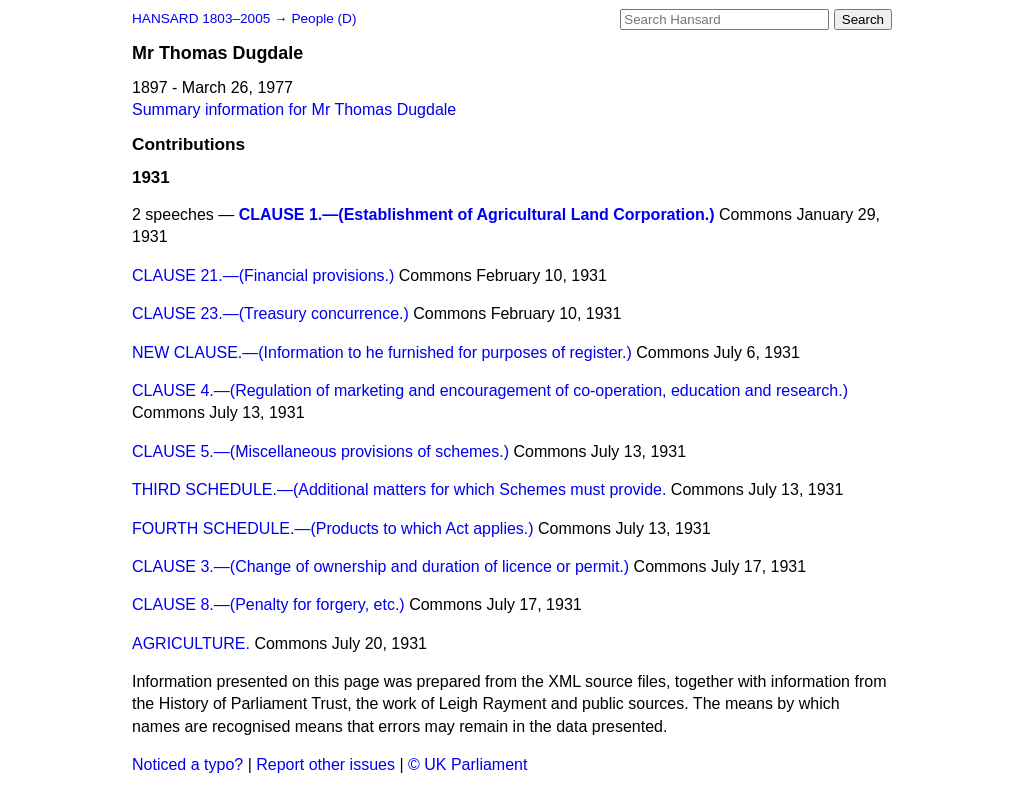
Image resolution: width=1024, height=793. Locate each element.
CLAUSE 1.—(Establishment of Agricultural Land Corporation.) (477, 214)
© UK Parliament (467, 764)
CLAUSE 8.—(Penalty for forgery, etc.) (268, 604)
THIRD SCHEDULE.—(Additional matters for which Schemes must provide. (399, 489)
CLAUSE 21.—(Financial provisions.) (263, 275)
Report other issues (325, 764)
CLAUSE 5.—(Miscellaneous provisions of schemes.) (320, 451)
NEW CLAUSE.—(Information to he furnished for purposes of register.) (382, 352)
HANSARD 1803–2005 (201, 18)
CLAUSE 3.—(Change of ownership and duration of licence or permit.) (380, 566)
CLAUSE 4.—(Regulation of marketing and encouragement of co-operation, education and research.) (490, 390)
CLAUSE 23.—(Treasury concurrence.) (270, 313)
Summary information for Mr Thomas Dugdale (294, 109)
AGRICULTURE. (191, 643)
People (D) (323, 18)
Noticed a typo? (187, 764)
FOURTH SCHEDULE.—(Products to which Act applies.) (333, 528)
